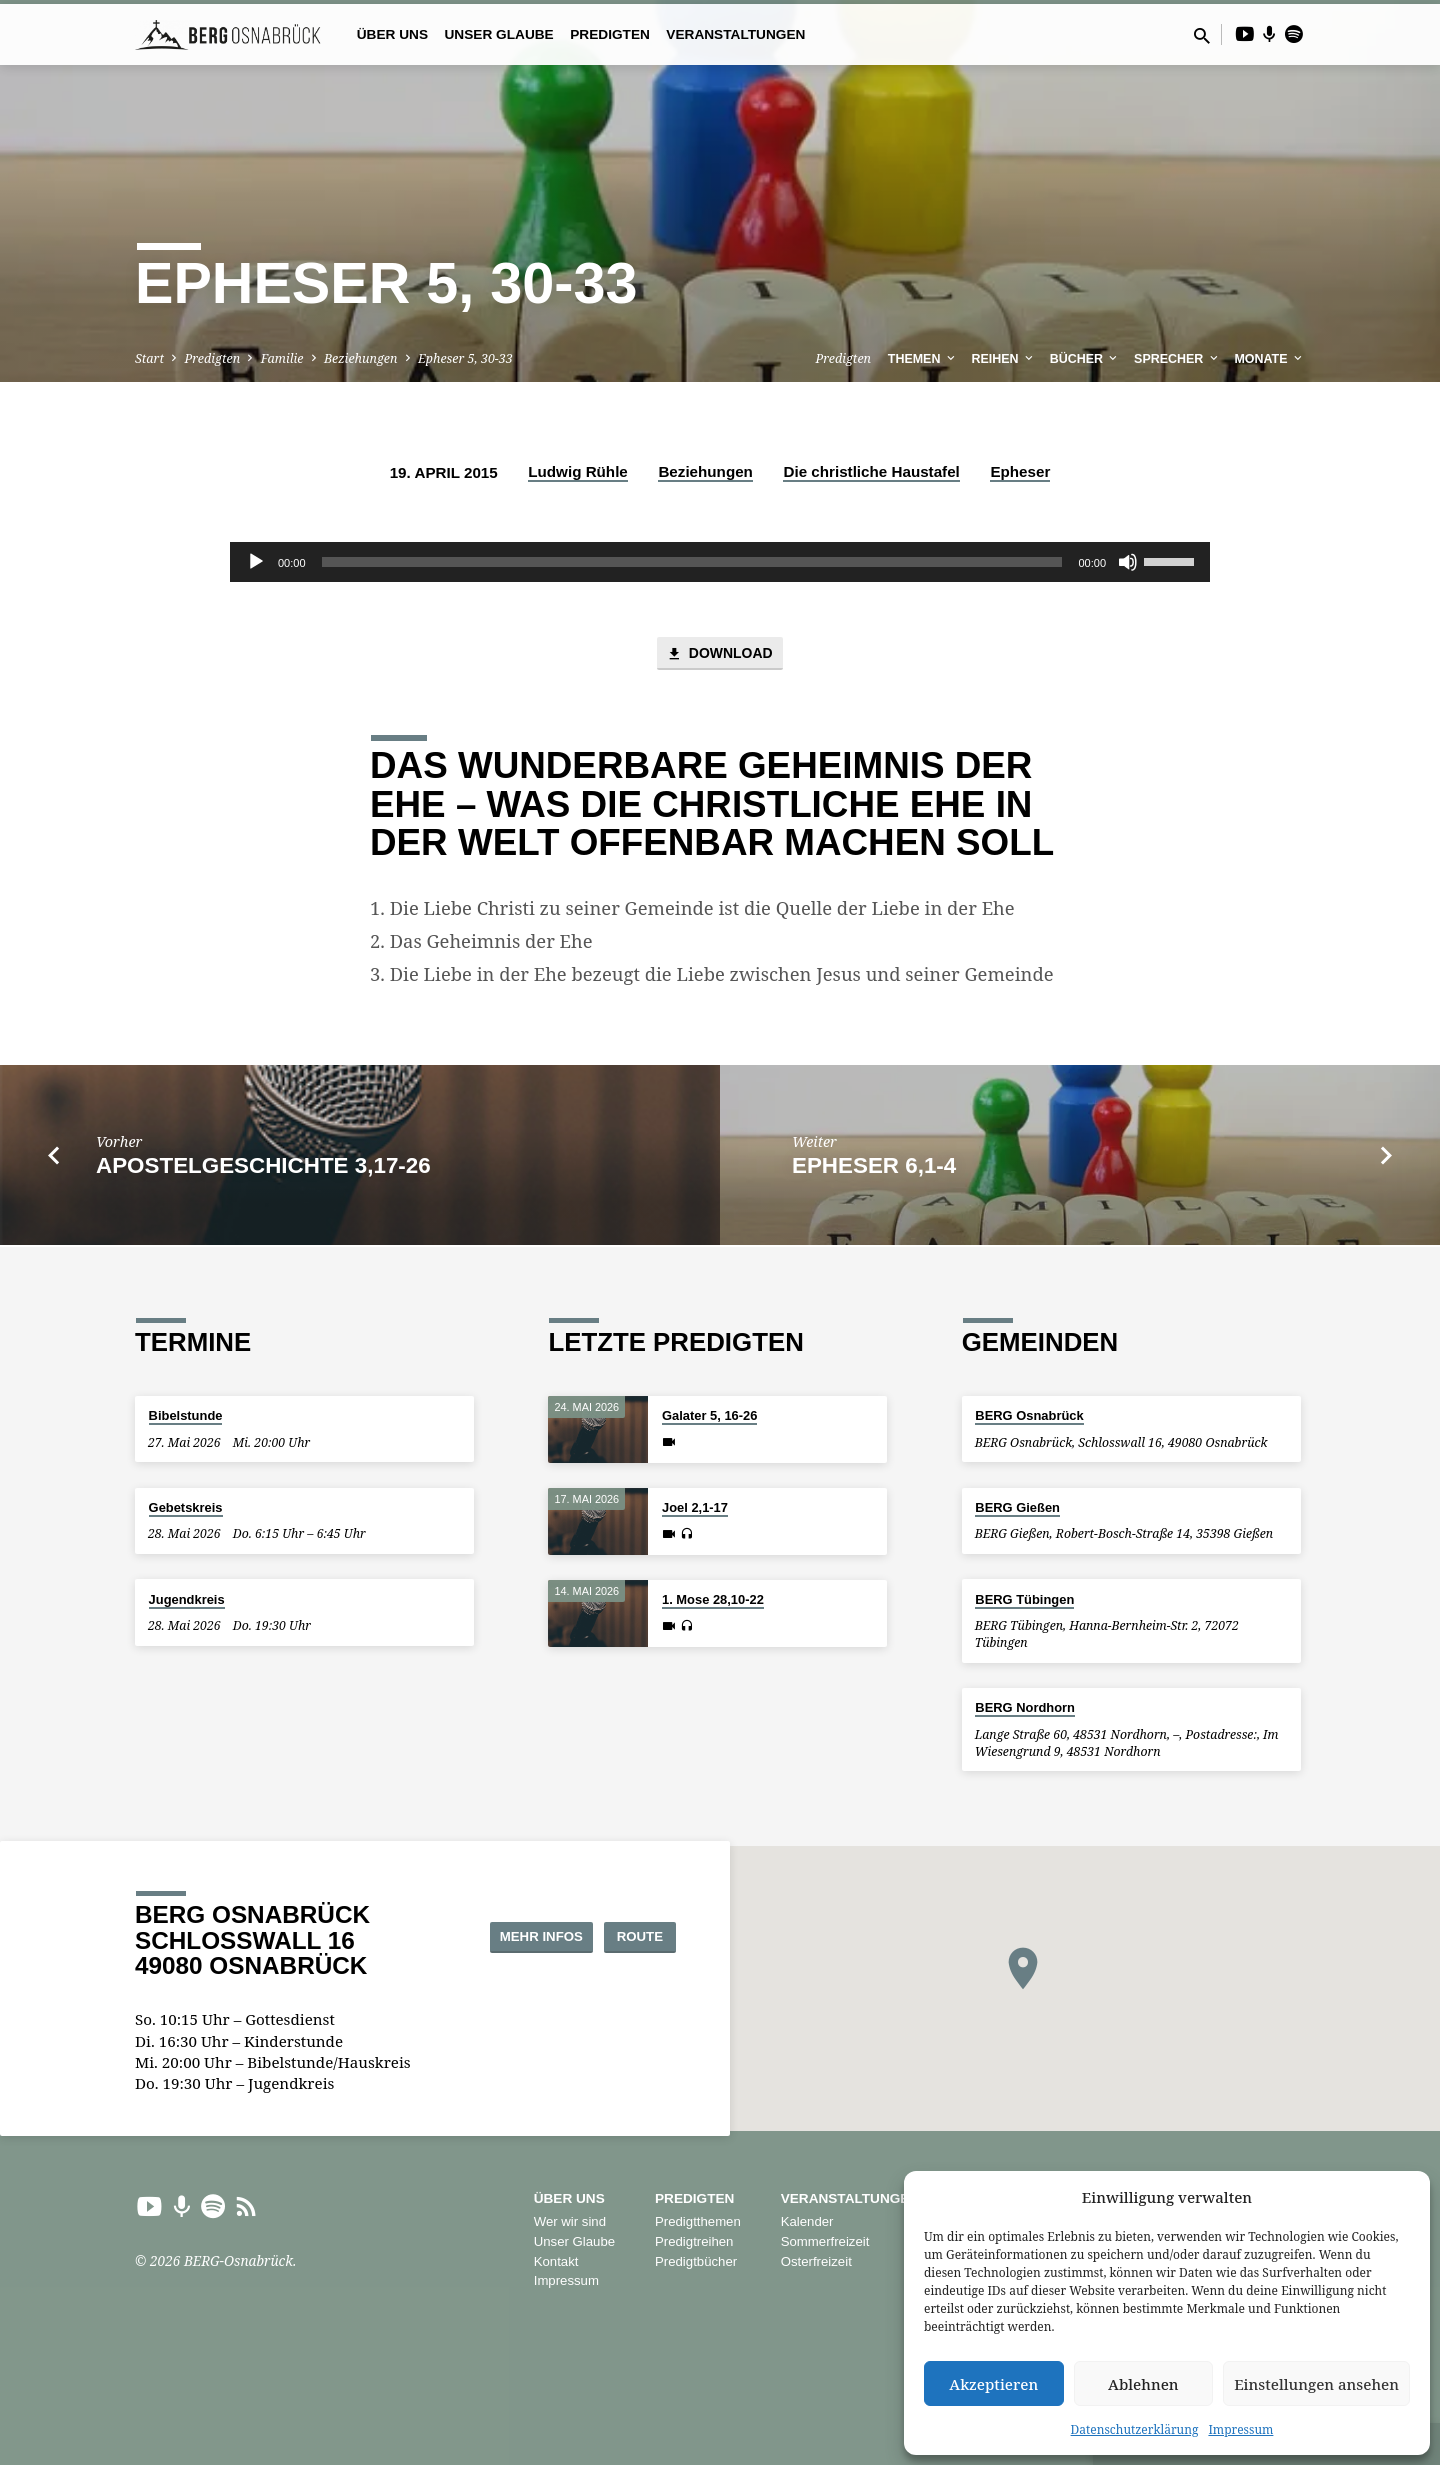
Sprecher (1177, 359)
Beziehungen (361, 358)
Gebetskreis (186, 1507)
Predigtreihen (694, 2241)
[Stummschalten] (1128, 562)
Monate (1269, 359)
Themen (923, 359)
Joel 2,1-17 (695, 1508)
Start (149, 358)
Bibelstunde (186, 1416)
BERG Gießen (1017, 1507)
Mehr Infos (510, 1936)
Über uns (392, 34)
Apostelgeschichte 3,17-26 (263, 1167)
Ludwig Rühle (578, 471)
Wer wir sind (570, 2222)
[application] (720, 562)
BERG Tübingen (1024, 1599)
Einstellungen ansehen (1316, 2384)
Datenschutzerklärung (1135, 2429)
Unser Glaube (498, 34)
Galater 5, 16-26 (709, 1416)
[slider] (692, 562)
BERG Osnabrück (1029, 1416)
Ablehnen (1143, 2384)
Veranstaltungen (735, 34)
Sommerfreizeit (825, 2241)
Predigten (610, 34)
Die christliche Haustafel (871, 471)
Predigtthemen (698, 2222)
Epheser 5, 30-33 (465, 358)
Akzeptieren (993, 2384)
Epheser (1020, 471)
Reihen (1004, 359)
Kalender (807, 2222)
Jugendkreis (187, 1599)
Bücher (1085, 359)
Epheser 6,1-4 (874, 1167)
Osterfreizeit (816, 2261)
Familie (282, 358)
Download (719, 655)
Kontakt (556, 2261)
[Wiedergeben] (256, 562)
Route (625, 1936)
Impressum (1240, 2429)
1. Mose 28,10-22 (713, 1600)
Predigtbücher (696, 2261)
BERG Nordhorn (1025, 1708)
